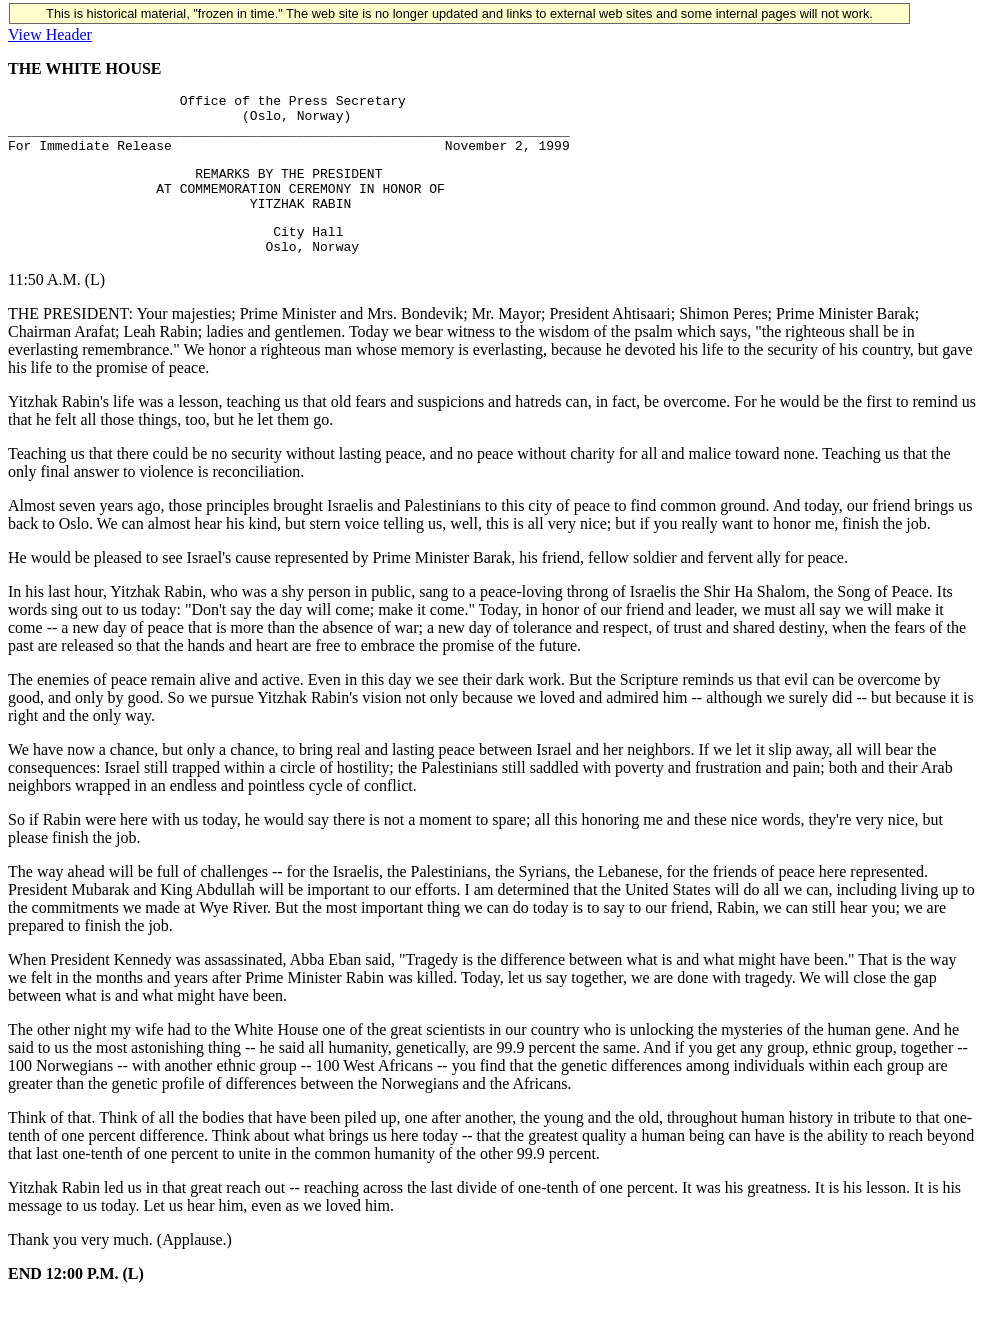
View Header (50, 34)
